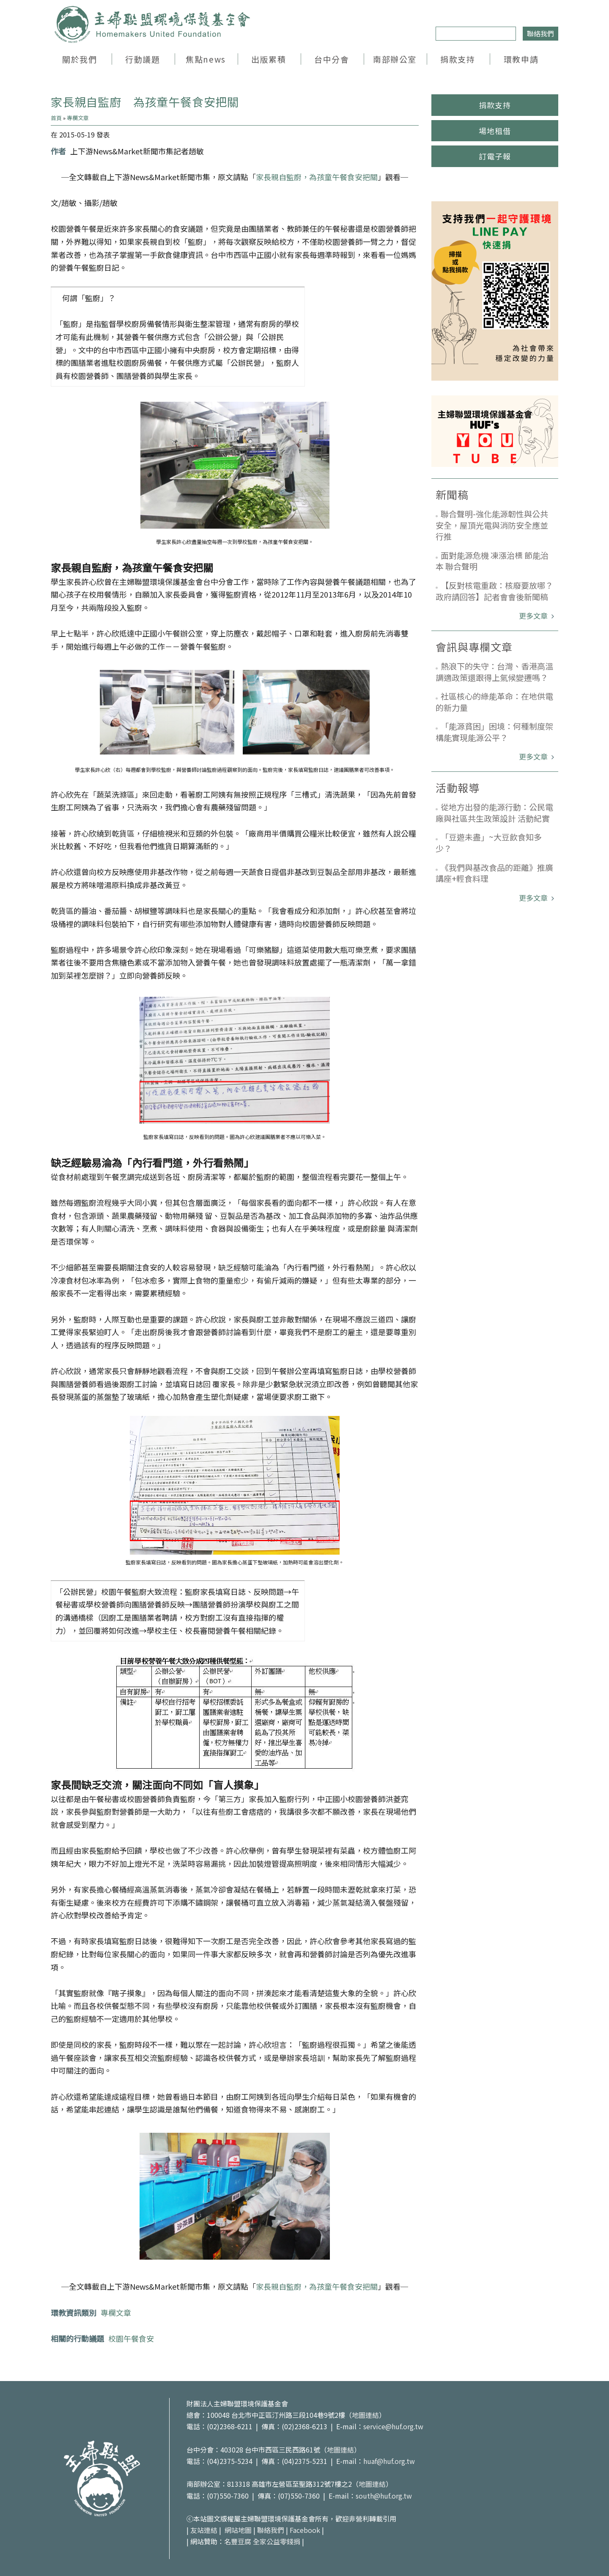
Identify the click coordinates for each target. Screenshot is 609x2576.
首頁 (56, 118)
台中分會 (331, 59)
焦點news (205, 59)
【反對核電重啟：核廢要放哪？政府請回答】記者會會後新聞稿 (494, 590)
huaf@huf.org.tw (389, 2461)
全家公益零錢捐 (276, 2541)
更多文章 (534, 615)
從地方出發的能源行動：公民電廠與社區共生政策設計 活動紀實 (494, 812)
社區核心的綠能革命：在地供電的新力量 (494, 701)
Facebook (305, 2530)
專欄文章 (78, 118)
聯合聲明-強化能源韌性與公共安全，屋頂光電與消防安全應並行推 (492, 525)
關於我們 (79, 59)
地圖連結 (365, 2415)
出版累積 (268, 59)
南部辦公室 (395, 59)
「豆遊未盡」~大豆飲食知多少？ (489, 842)
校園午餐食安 (131, 2338)
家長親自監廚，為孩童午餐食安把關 (317, 176)
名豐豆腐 (237, 2541)
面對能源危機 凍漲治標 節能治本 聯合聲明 (492, 560)
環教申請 (521, 59)
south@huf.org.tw (384, 2496)
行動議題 (142, 59)
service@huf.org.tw (393, 2426)
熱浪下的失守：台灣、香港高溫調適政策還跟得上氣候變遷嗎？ (494, 671)
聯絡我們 (540, 33)
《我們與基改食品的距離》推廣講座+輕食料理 (494, 872)
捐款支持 (457, 59)
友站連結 (203, 2530)
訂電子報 (495, 156)
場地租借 (495, 130)
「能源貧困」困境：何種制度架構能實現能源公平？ (494, 731)
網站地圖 (238, 2530)
